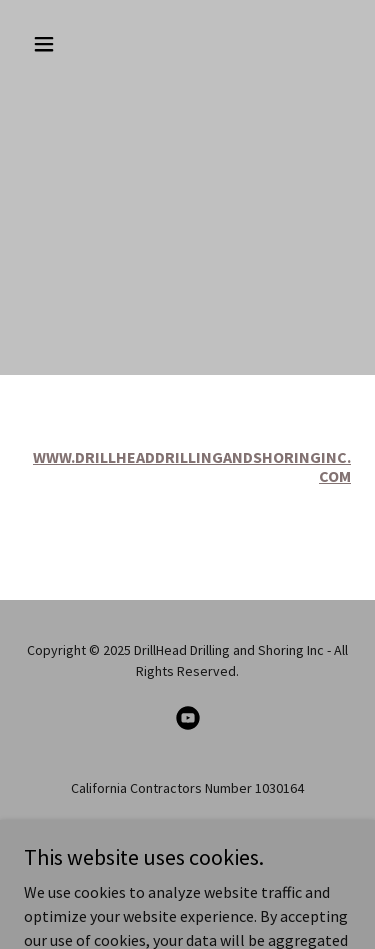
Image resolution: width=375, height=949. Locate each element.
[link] (188, 718)
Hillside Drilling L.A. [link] (188, 844)
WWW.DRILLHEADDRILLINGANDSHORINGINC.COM (192, 466)
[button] (48, 44)
